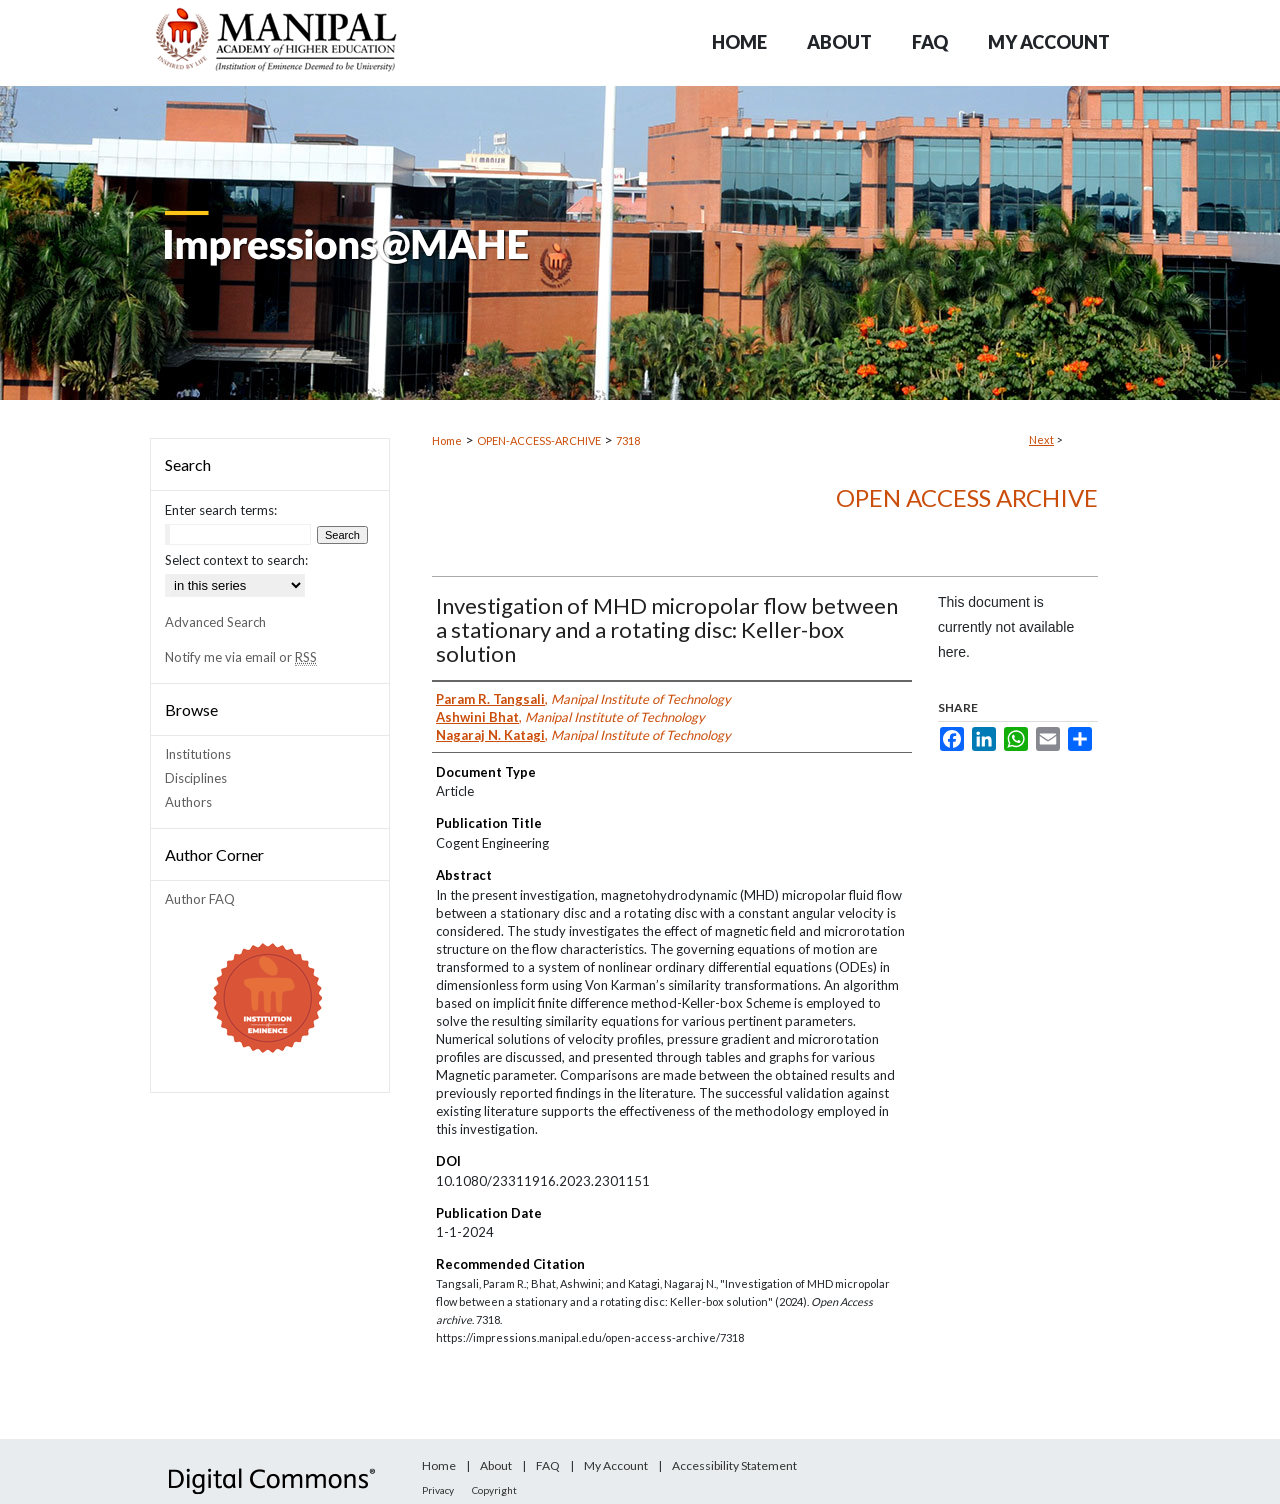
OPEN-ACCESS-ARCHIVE (539, 440)
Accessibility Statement (734, 1465)
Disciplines (196, 778)
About (496, 1465)
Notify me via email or (241, 657)
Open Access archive (967, 497)
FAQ (548, 1465)
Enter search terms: (221, 510)
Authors (188, 802)
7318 (628, 440)
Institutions (198, 754)
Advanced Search (215, 622)
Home (447, 440)
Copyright (494, 1490)
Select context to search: (236, 560)
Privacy (438, 1490)
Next (1041, 439)
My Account (616, 1465)
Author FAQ (200, 899)
